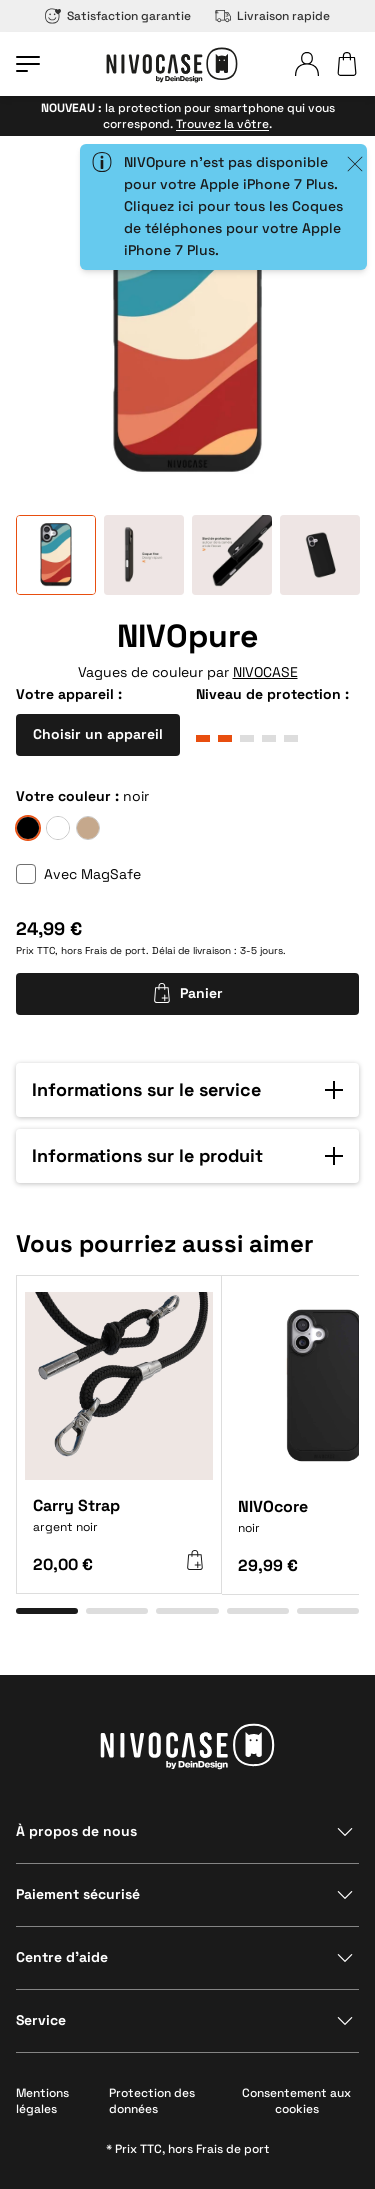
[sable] (88, 828)
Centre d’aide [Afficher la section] (62, 1957)
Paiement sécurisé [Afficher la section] (78, 1894)
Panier (187, 993)
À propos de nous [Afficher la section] (76, 1831)
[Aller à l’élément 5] (328, 1611)
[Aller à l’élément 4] (258, 1611)
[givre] (58, 828)
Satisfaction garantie (118, 16)
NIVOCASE (265, 672)
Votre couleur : (67, 796)
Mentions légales (42, 2101)
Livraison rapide (272, 16)
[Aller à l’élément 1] (47, 1611)
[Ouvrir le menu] (28, 64)
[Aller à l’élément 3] (187, 1611)
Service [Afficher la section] (41, 2020)
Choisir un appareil (98, 734)
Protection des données (152, 2101)
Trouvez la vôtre (222, 124)
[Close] (355, 164)
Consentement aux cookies (296, 2101)
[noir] (28, 828)
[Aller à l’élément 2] (117, 1611)
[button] (187, 1090)
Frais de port (115, 950)
